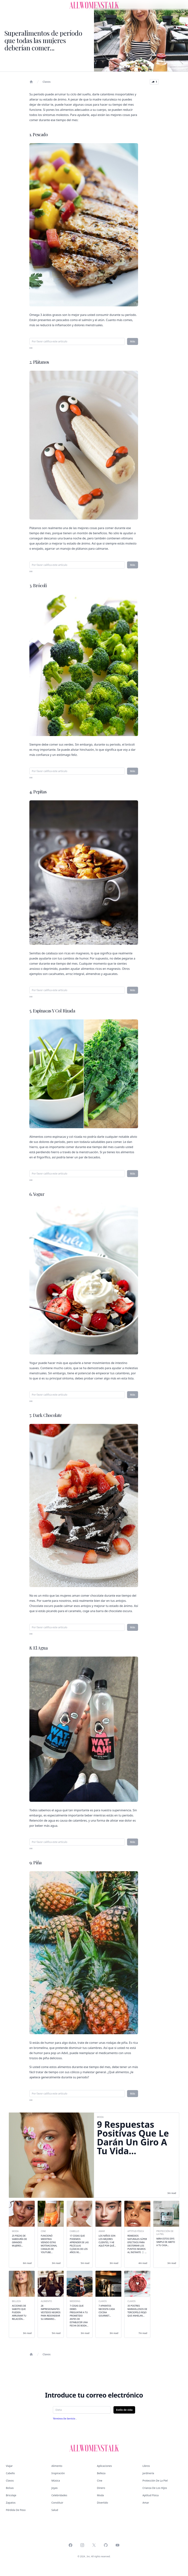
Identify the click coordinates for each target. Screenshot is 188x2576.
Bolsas (10, 2488)
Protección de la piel (155, 2480)
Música (55, 2480)
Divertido (102, 2502)
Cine (99, 2480)
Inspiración (58, 2473)
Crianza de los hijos (154, 2488)
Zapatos (11, 2502)
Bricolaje (11, 2495)
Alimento (56, 2466)
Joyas (54, 2488)
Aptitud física (150, 2495)
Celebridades (59, 2495)
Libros (146, 2466)
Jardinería (148, 2473)
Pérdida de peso (16, 2510)
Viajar (9, 2466)
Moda (100, 2495)
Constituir (57, 2502)
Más (132, 341)
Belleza (101, 2473)
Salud (54, 2510)
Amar (145, 2502)
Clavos (46, 81)
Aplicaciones (104, 2466)
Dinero (101, 2488)
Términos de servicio (64, 2418)
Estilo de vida (124, 2410)
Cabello (10, 2473)
